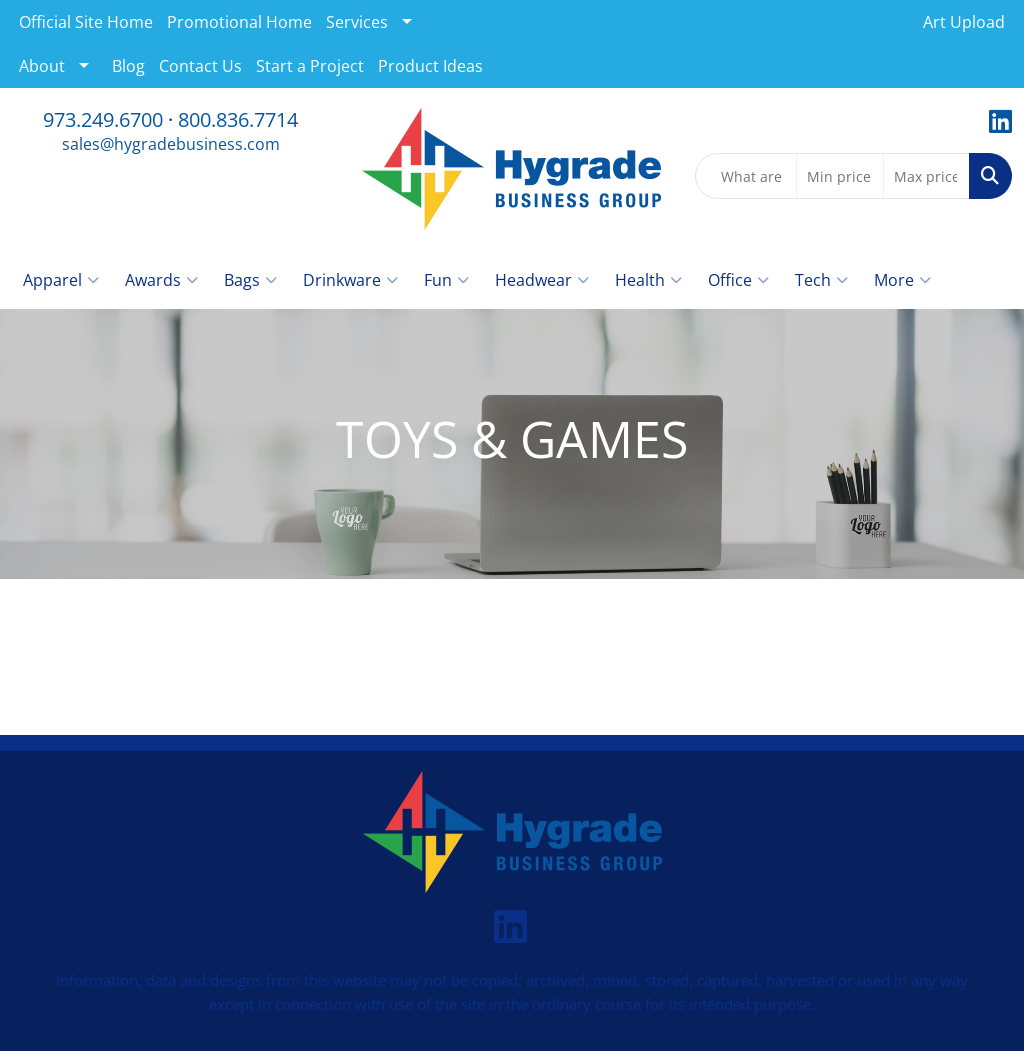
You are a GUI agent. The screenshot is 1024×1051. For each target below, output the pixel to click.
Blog (128, 66)
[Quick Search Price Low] (839, 176)
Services (357, 22)
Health (648, 280)
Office (738, 280)
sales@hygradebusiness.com (171, 144)
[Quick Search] (746, 176)
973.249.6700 (103, 119)
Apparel (61, 280)
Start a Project (310, 66)
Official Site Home (86, 22)
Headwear (542, 280)
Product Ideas (430, 66)
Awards (161, 280)
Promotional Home (239, 22)
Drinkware (350, 280)
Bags (250, 280)
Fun (446, 280)
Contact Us (200, 66)
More (902, 280)
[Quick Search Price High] (926, 176)
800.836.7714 (238, 119)
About (42, 66)
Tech (821, 280)
